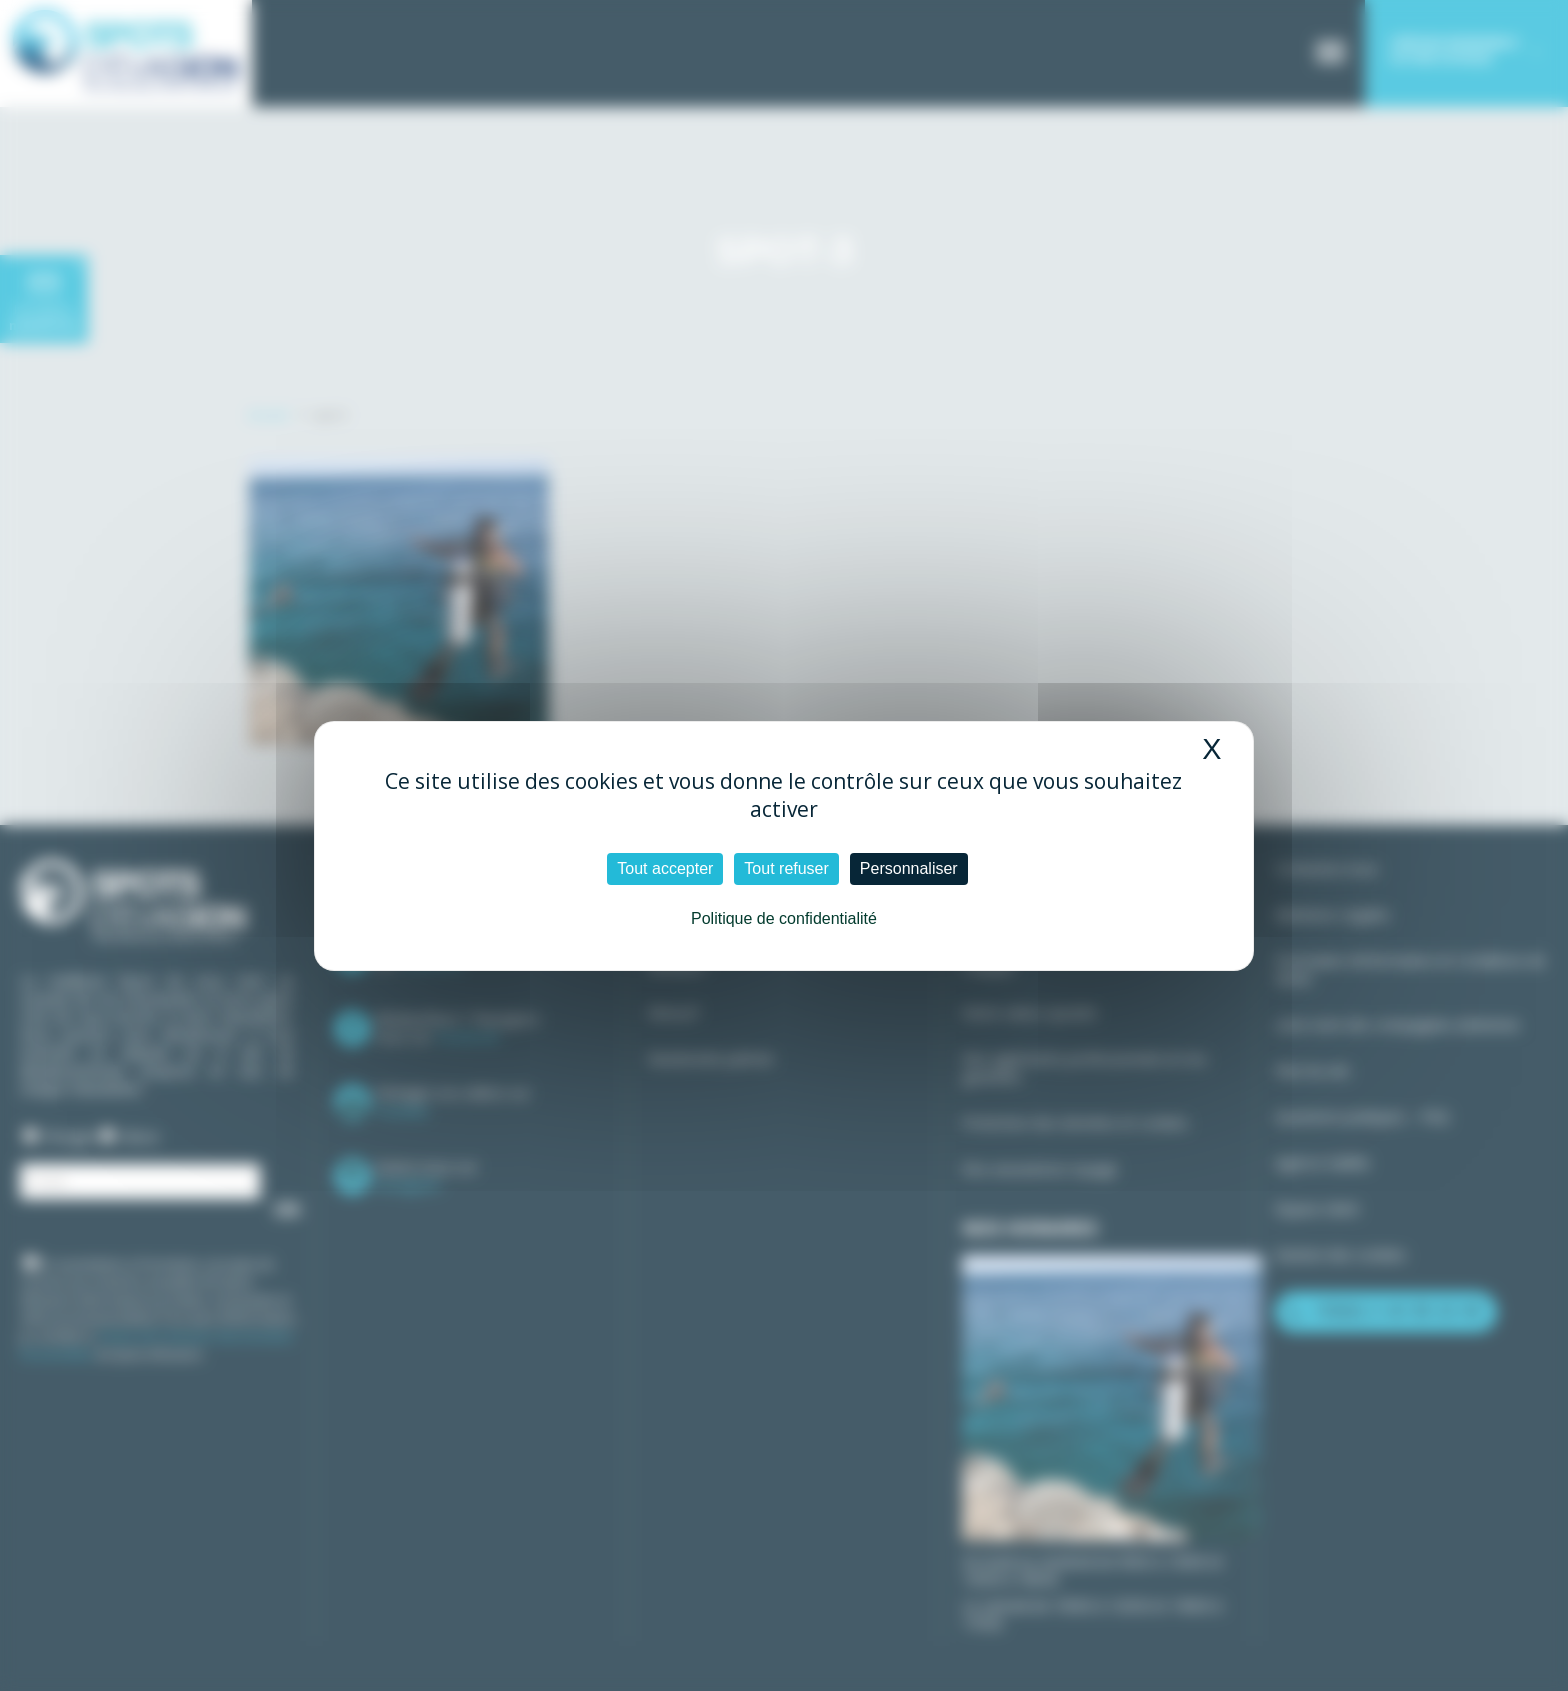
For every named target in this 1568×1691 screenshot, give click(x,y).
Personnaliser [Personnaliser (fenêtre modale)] (909, 868)
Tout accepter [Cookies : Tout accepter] (665, 868)
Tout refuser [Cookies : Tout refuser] (786, 868)
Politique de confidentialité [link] (784, 918)
